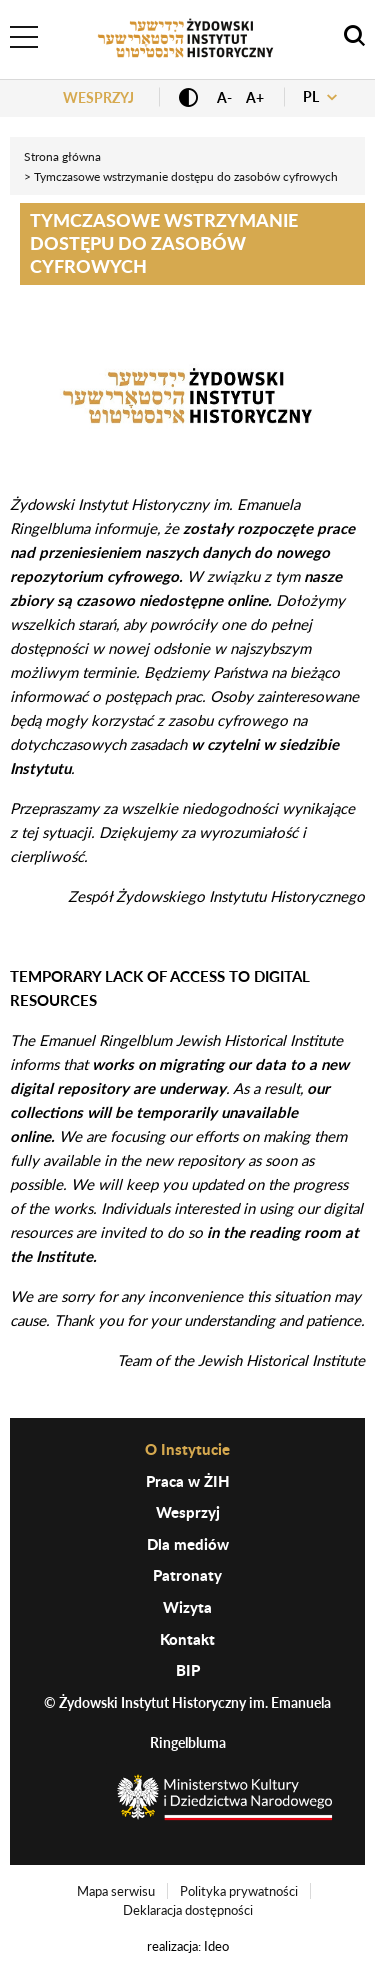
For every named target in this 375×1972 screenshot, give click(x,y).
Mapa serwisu (116, 1891)
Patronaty (187, 1575)
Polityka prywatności (239, 1891)
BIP (188, 1670)
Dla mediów (188, 1544)
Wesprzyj (98, 97)
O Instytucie (187, 1449)
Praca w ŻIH (188, 1481)
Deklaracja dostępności (188, 1910)
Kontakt (187, 1639)
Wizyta (187, 1607)
